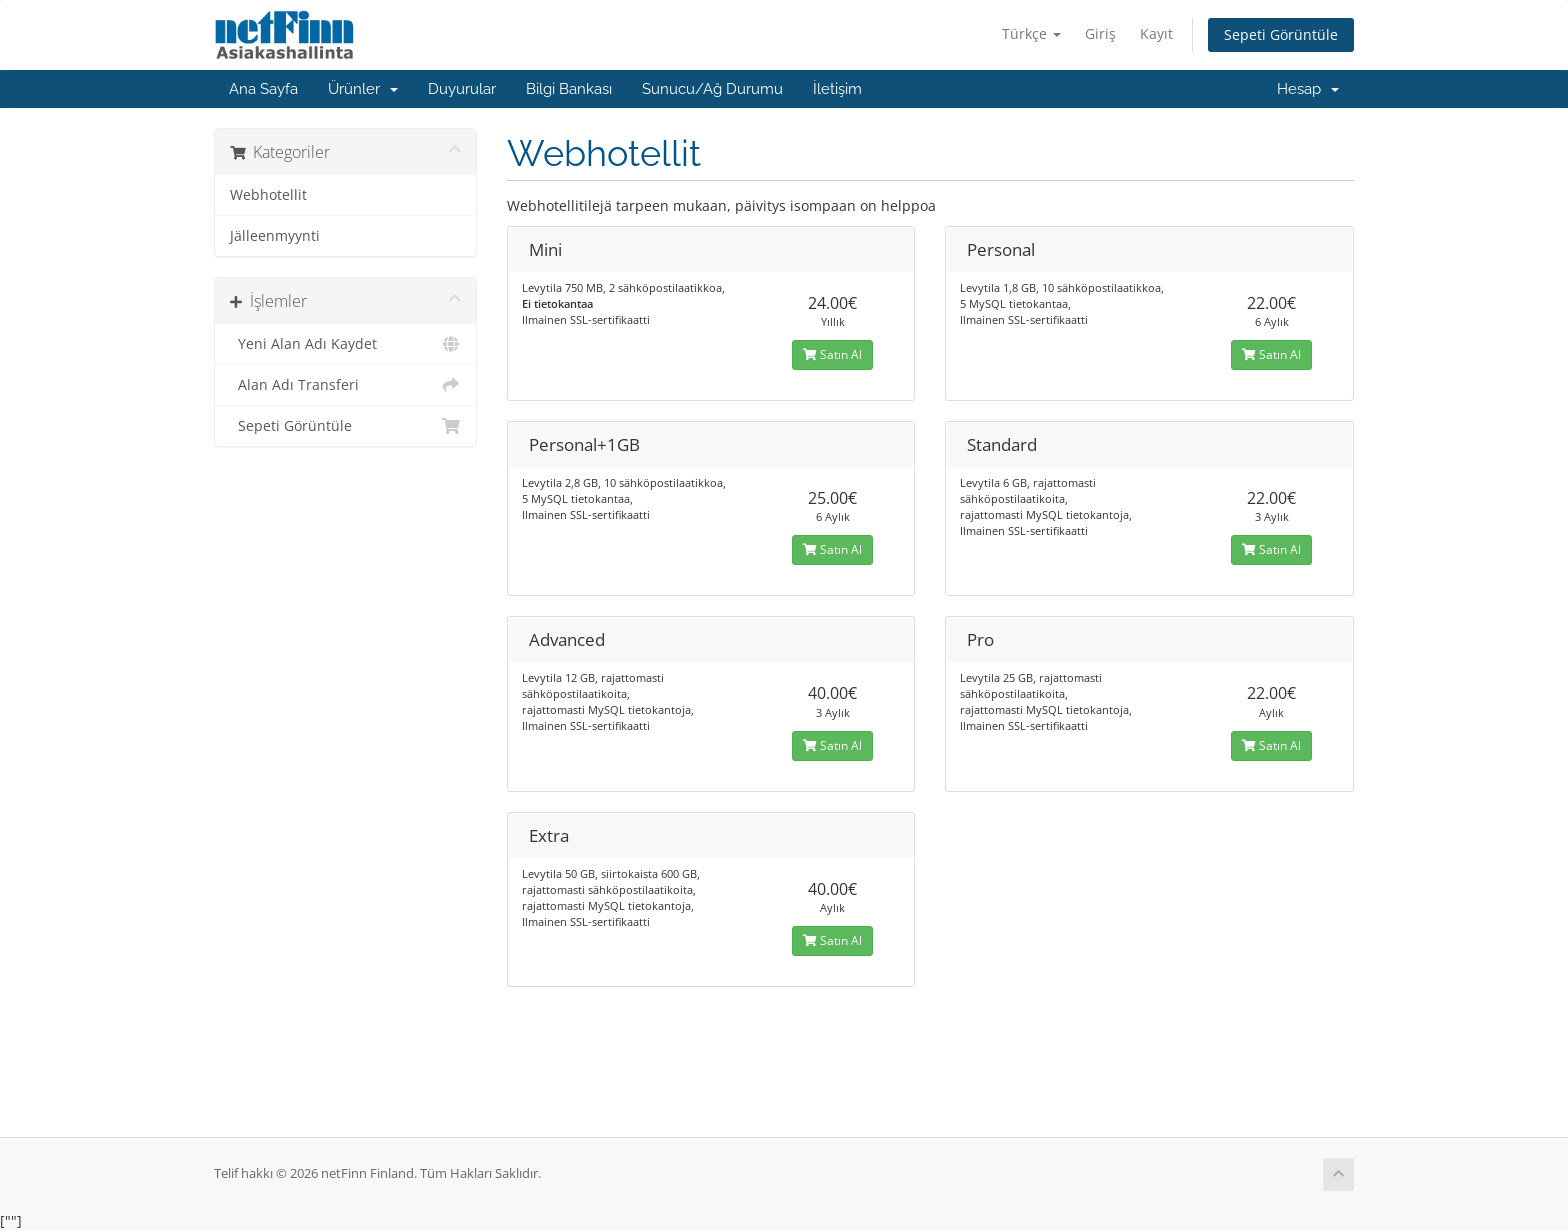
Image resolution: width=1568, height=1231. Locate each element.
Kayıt (1156, 33)
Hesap (1308, 89)
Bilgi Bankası (569, 89)
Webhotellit (268, 195)
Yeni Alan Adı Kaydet (345, 344)
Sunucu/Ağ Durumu (712, 89)
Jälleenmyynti (275, 236)
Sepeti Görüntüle (1281, 34)
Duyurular (462, 89)
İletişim (837, 89)
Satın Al (832, 354)
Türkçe (1031, 33)
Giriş (1100, 33)
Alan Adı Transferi (345, 385)
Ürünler (363, 89)
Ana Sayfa (263, 89)
